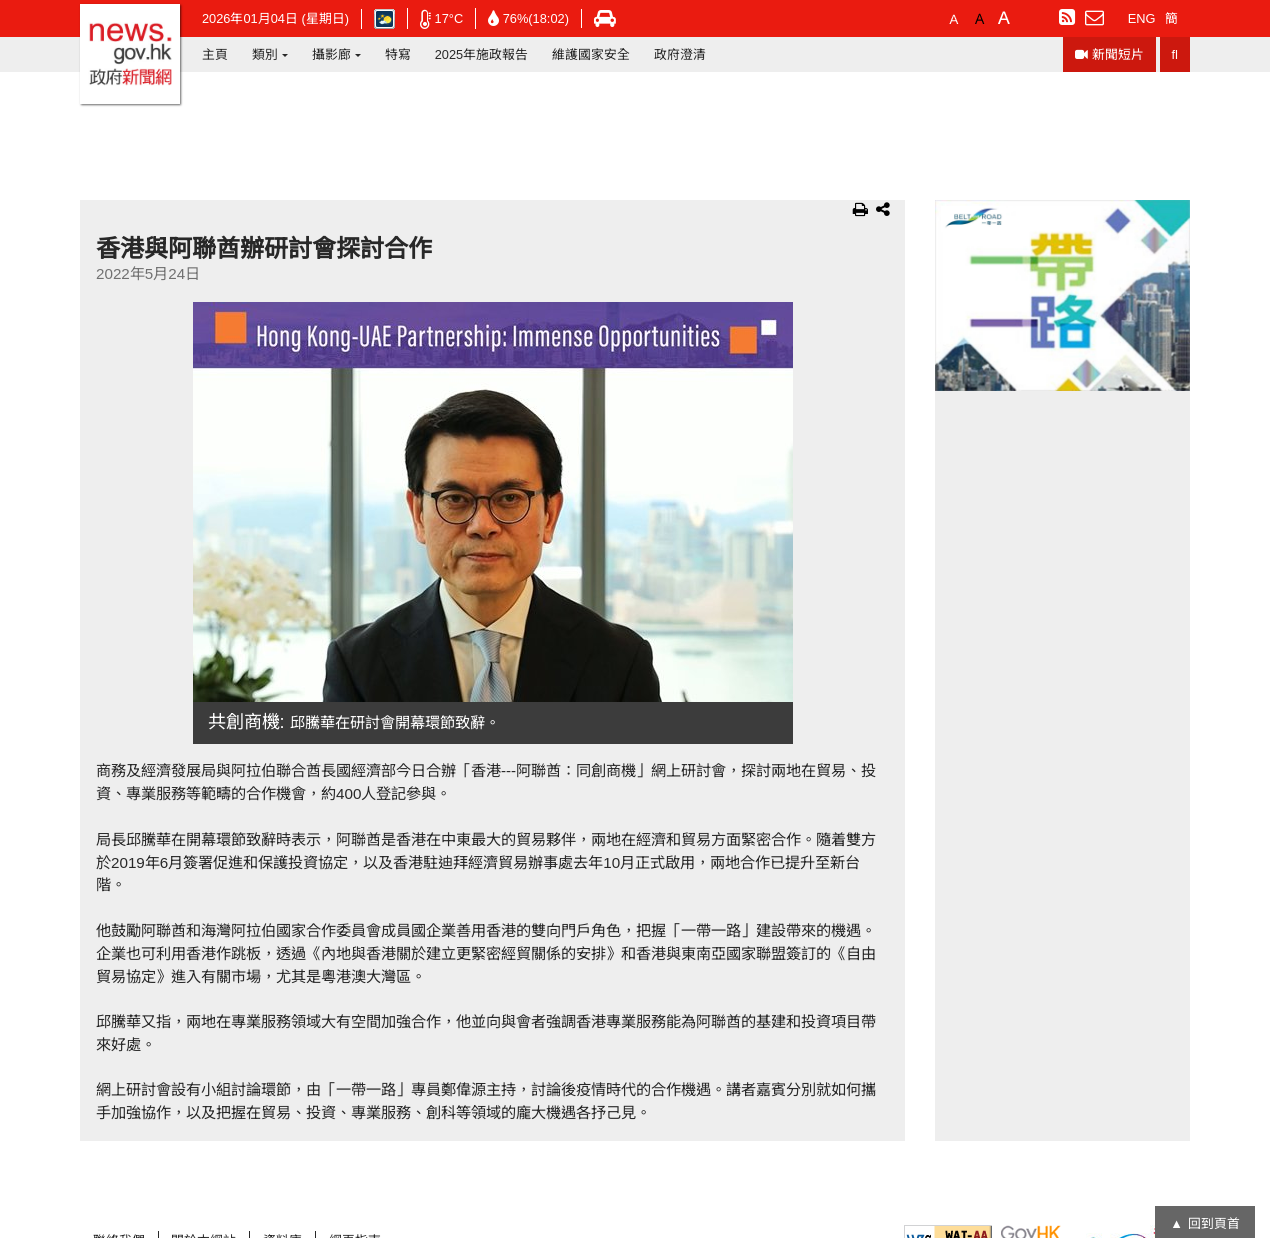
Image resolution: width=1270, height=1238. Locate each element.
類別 (265, 54)
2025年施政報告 (481, 54)
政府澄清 (680, 54)
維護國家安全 (591, 54)
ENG (1142, 18)
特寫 (398, 54)
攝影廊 (331, 54)
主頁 (215, 54)
